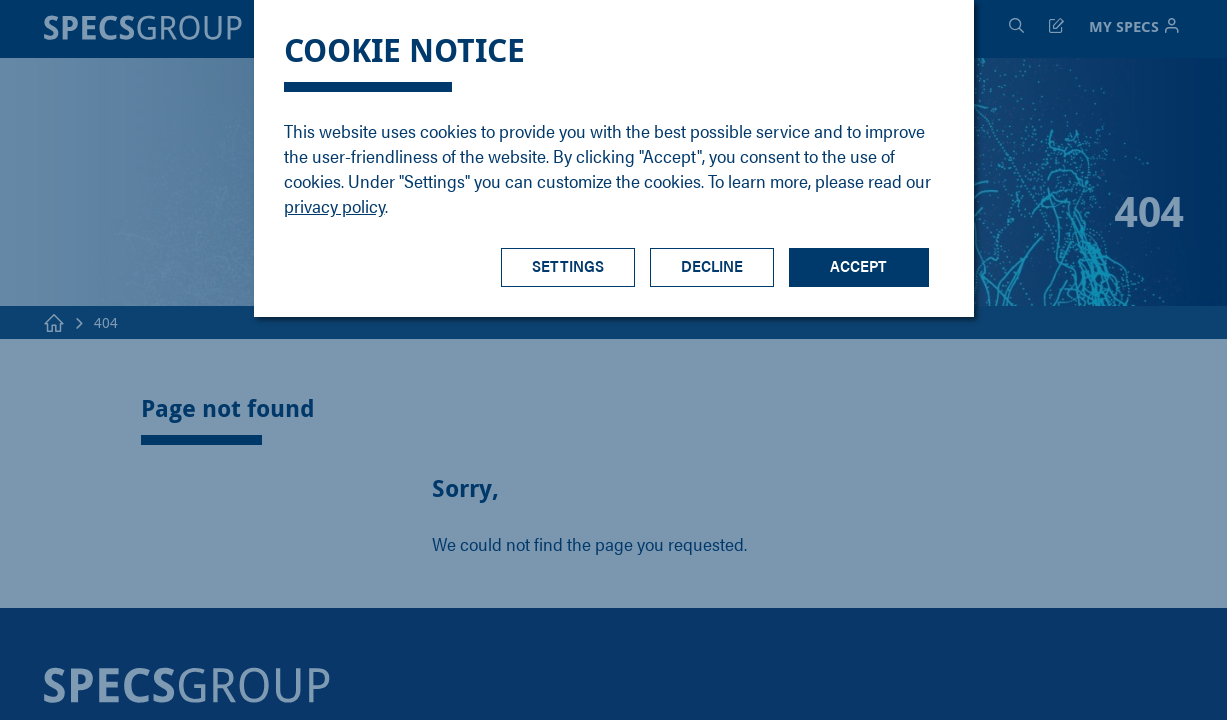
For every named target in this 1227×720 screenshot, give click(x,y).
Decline (712, 265)
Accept (858, 265)
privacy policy (334, 205)
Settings (568, 265)
